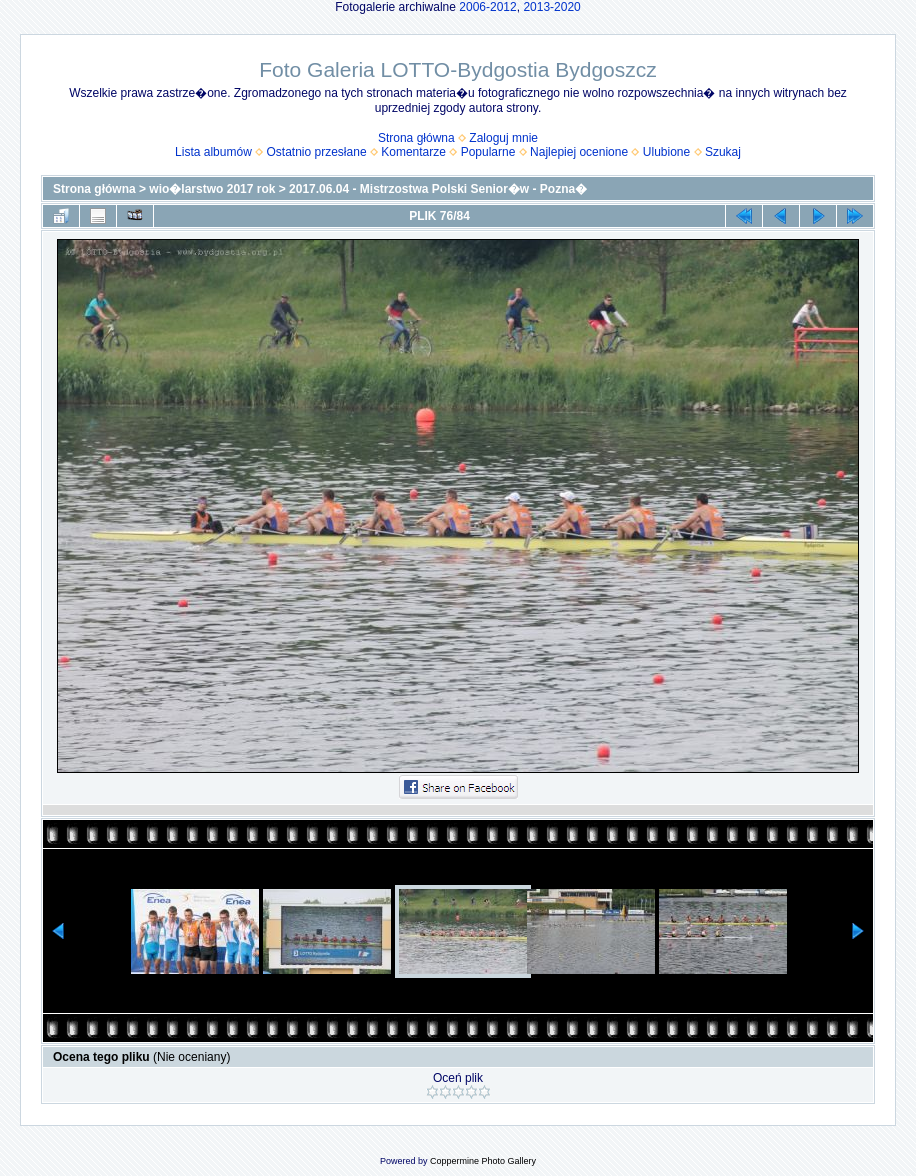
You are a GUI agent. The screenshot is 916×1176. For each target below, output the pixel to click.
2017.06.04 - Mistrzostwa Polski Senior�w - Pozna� (438, 189)
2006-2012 (487, 7)
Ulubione (666, 152)
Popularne (488, 152)
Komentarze (413, 152)
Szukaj (723, 152)
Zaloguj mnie (503, 138)
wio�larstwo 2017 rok (212, 189)
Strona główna (416, 138)
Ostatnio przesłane (317, 152)
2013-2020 (551, 7)
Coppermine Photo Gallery (483, 1161)
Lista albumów (213, 152)
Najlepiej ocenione (579, 152)
